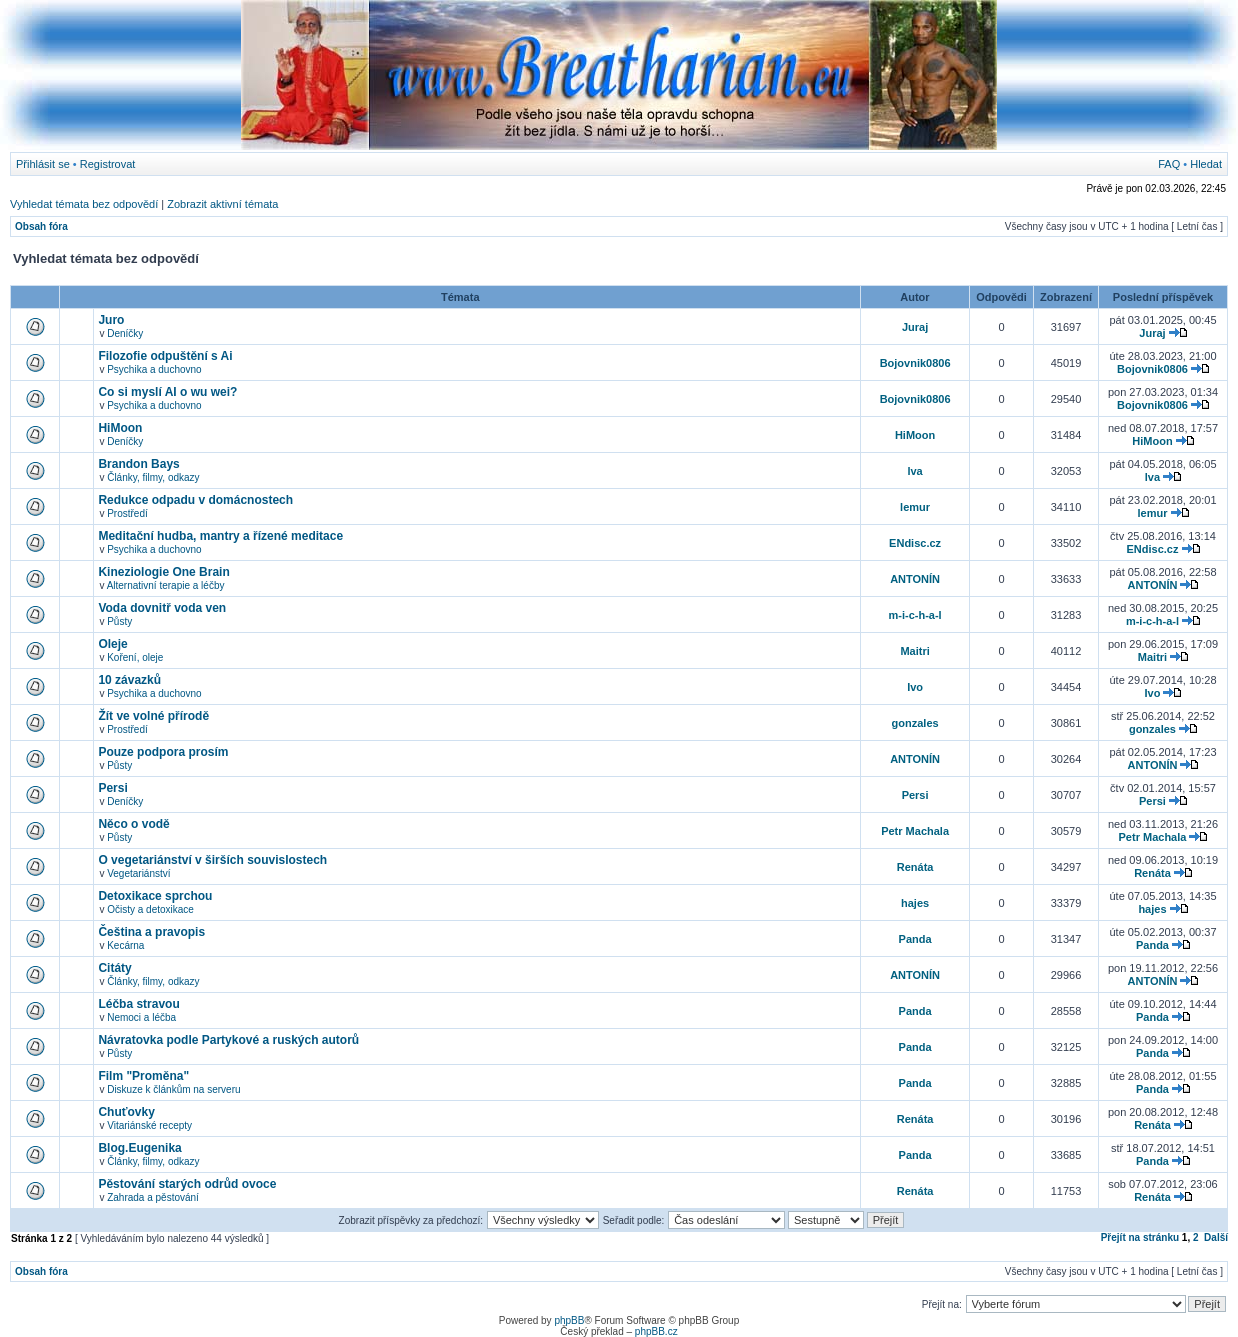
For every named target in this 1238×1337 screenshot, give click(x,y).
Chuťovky (126, 1112)
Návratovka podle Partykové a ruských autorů (228, 1040)
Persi (112, 788)
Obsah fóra (41, 226)
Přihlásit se (43, 164)
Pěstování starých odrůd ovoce (187, 1184)
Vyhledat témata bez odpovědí (84, 204)
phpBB (569, 1320)
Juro (111, 320)
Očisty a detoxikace (150, 909)
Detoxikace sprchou (155, 896)
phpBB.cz (656, 1331)
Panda (915, 939)
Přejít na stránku (1140, 1237)
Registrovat (108, 164)
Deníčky (125, 333)
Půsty (119, 621)
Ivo (915, 687)
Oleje (112, 644)
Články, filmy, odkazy (153, 477)
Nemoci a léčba (141, 1017)
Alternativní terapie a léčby (166, 585)
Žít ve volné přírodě (153, 716)
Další (1216, 1237)
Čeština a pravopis (151, 932)
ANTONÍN (915, 579)
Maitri (914, 651)
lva (914, 471)
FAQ (1169, 164)
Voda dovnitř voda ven (162, 608)
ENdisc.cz (915, 543)
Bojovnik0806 (915, 363)
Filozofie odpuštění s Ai (165, 356)
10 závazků (129, 680)
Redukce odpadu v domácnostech (195, 500)
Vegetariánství (138, 873)
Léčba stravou (138, 1004)
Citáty (114, 968)
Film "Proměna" (143, 1076)
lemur (915, 507)
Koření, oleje (135, 657)
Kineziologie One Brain (163, 572)
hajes (915, 903)
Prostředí (127, 513)
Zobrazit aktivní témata (222, 204)
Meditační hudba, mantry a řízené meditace (220, 536)
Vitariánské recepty (149, 1125)
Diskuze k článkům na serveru (173, 1089)
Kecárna (125, 945)
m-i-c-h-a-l (915, 615)
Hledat (1206, 164)
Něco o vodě (133, 824)
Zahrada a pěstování (153, 1197)
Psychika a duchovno (154, 369)
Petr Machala (915, 831)
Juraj (915, 327)
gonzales (915, 723)
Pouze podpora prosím (163, 752)
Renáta (915, 867)
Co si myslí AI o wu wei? (167, 392)
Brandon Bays (138, 464)
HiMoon (120, 428)
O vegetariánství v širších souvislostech (212, 860)
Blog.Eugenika (139, 1148)
